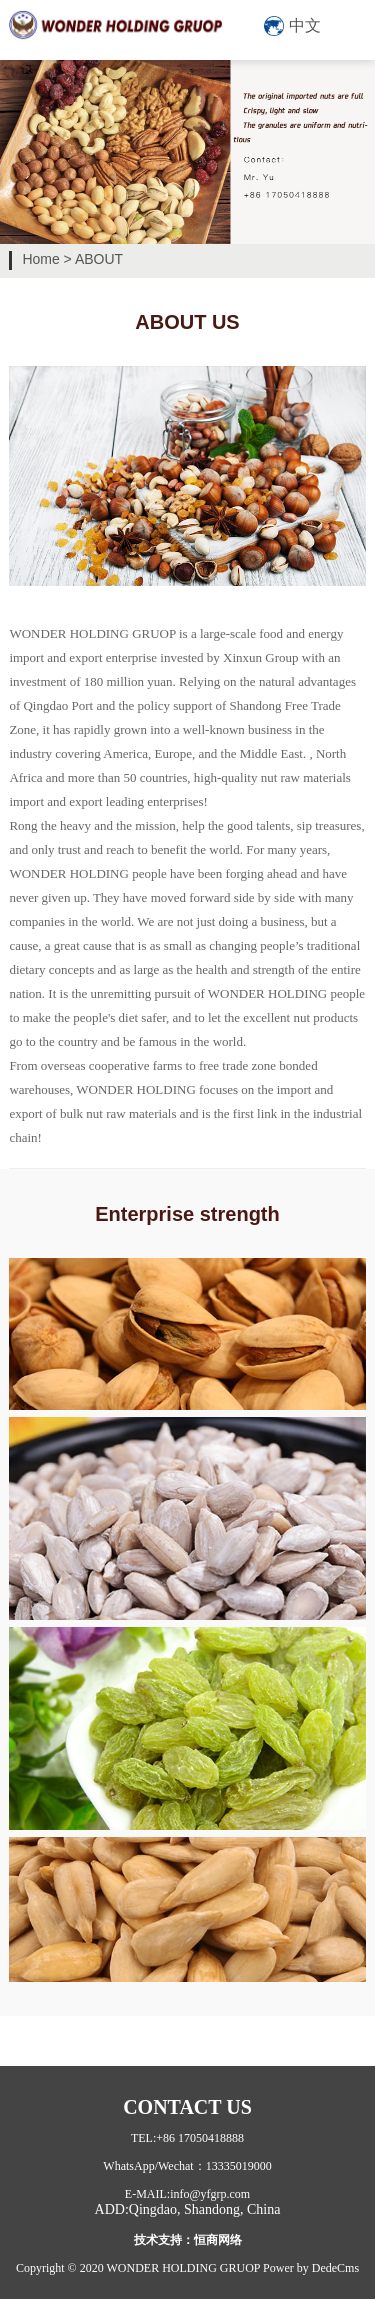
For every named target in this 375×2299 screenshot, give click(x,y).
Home (40, 259)
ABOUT (99, 259)
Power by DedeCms (311, 2268)
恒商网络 (218, 2240)
